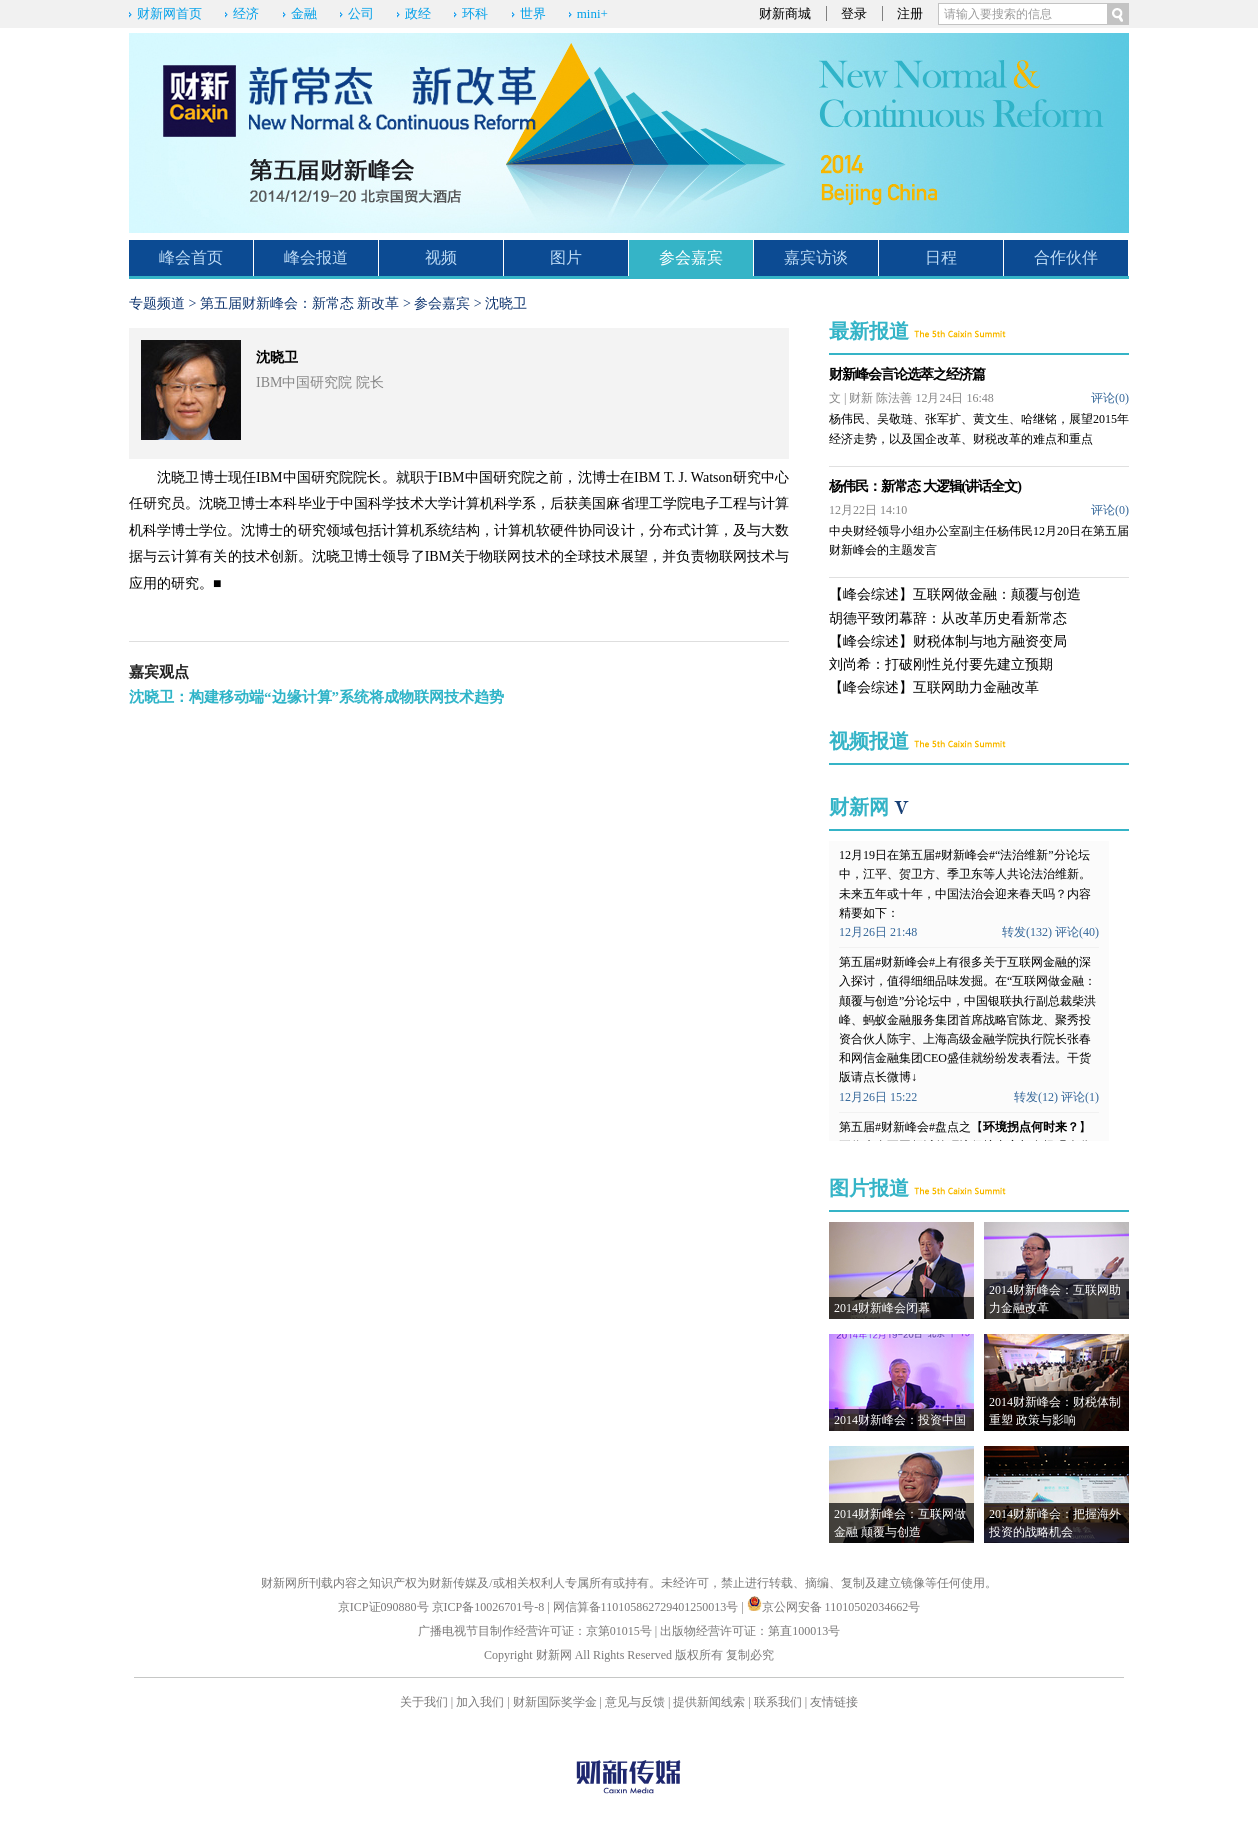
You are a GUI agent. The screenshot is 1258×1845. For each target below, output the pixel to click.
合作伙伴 (1066, 257)
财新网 (859, 807)
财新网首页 (169, 13)
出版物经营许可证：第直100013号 (750, 1631)
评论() (1110, 398)
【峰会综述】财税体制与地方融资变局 (948, 641)
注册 (910, 13)
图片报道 (869, 1188)
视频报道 (869, 741)
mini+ (592, 13)
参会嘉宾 (691, 257)
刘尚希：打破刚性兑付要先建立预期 (941, 664)
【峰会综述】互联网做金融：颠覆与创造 (955, 594)
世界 (533, 13)
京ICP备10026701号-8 (490, 1607)
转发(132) (1027, 932)
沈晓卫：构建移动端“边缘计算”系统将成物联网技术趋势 (316, 697)
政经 (418, 13)
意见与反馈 (635, 1702)
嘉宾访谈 (816, 257)
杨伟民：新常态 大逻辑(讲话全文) (925, 486)
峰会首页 (191, 257)
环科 (475, 13)
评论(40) (1077, 932)
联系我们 (778, 1702)
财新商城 (785, 13)
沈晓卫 (506, 303)
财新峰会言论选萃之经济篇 (907, 374)
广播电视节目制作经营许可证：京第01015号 (535, 1631)
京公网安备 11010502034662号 (834, 1607)
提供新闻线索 (709, 1702)
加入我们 (480, 1702)
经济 (246, 13)
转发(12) (1036, 1097)
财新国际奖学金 (555, 1702)
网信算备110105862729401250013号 (647, 1607)
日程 (941, 257)
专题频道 (157, 303)
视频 (441, 257)
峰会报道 (316, 257)
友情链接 (834, 1702)
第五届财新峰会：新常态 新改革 (300, 303)
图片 (566, 257)
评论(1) (1080, 1097)
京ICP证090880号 (383, 1607)
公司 (361, 13)
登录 (854, 13)
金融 (304, 13)
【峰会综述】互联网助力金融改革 (934, 687)
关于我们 (424, 1702)
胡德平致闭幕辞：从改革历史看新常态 (948, 618)
